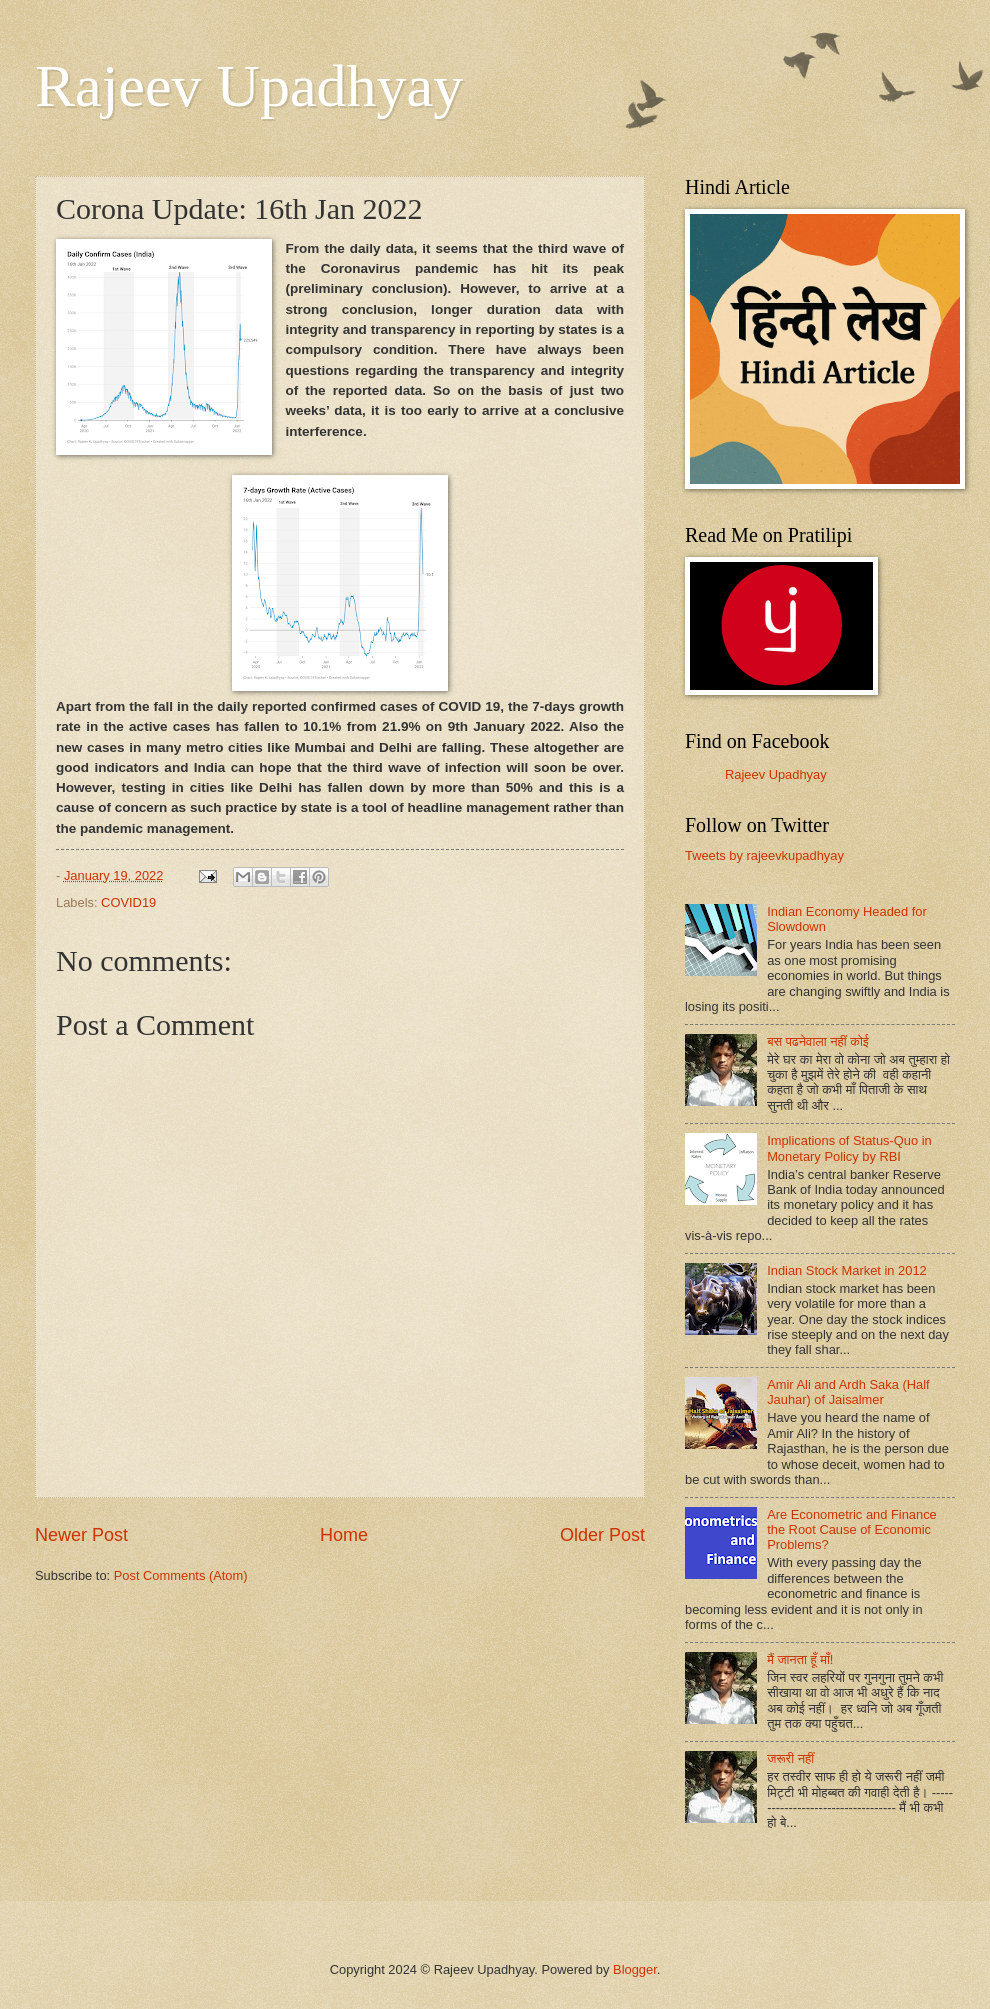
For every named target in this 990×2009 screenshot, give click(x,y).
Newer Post (81, 1535)
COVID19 (128, 902)
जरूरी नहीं (790, 1758)
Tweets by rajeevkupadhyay (764, 855)
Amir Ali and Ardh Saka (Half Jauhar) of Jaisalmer (848, 1392)
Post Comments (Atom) (181, 1575)
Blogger (635, 1969)
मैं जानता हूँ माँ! (800, 1659)
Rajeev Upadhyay (249, 86)
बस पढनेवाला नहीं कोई (818, 1041)
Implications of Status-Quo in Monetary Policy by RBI (849, 1148)
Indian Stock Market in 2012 (847, 1270)
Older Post (602, 1535)
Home (344, 1535)
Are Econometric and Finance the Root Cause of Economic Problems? (852, 1530)
